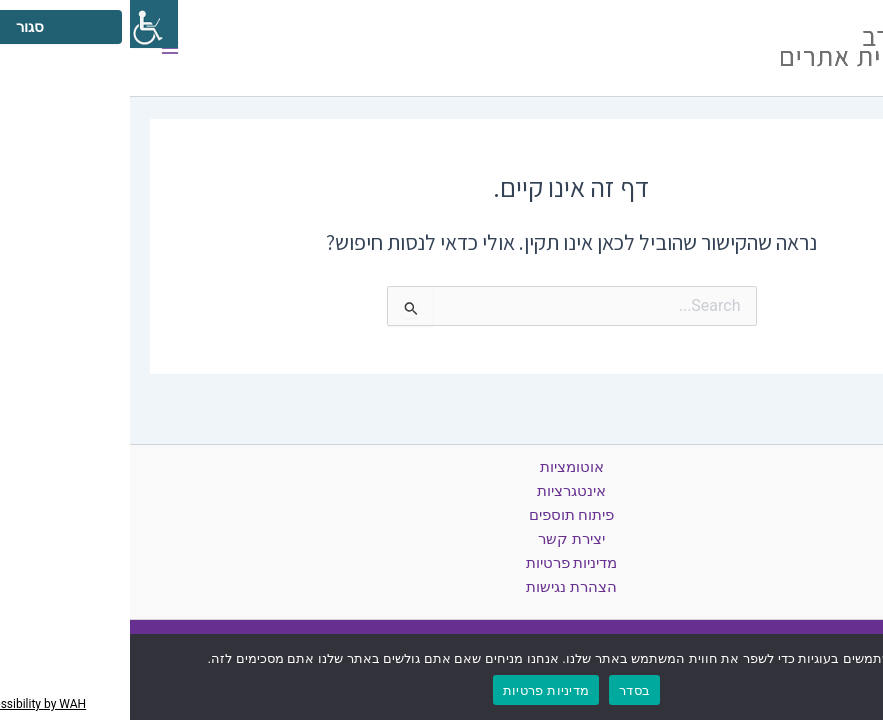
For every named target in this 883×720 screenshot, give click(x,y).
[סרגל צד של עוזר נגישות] (24, 24)
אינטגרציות (441, 491)
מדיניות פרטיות (442, 563)
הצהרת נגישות (441, 587)
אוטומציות (442, 467)
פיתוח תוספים (442, 515)
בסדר (504, 690)
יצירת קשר (441, 539)
